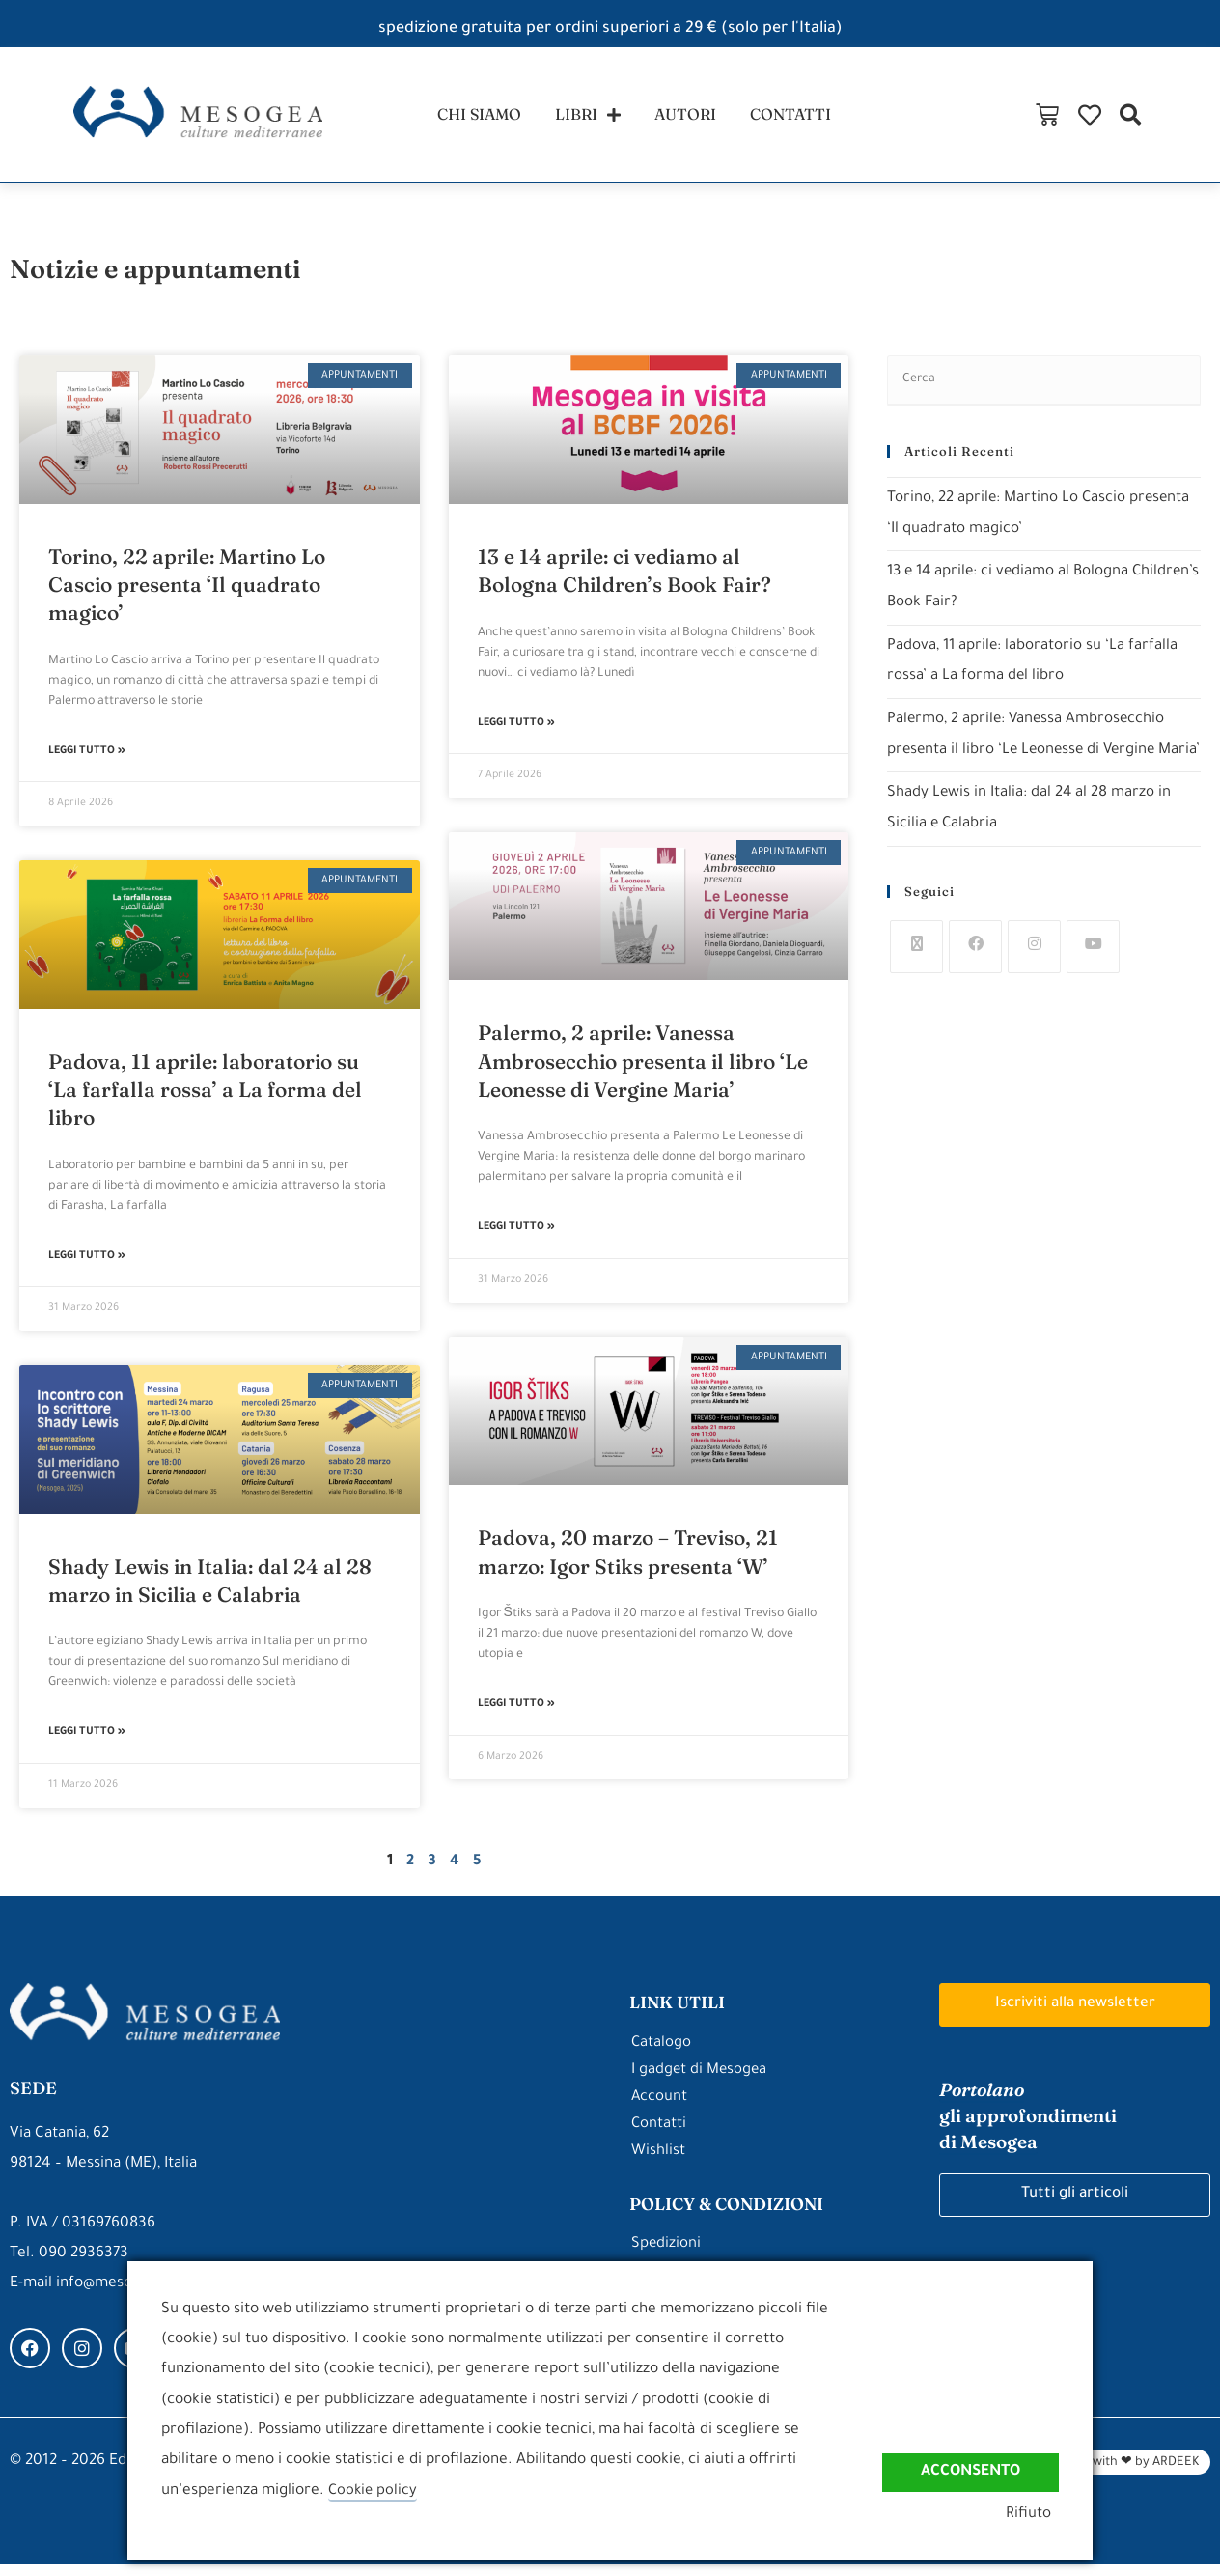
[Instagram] (1034, 982)
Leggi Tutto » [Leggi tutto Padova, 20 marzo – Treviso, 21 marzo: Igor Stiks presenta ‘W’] (516, 1716)
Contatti (659, 2136)
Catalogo (661, 2055)
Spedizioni (666, 2256)
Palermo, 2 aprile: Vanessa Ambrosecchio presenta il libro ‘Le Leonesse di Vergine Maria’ (643, 1071)
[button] (1194, 119)
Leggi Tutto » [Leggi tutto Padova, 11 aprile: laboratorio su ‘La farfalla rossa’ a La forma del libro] (86, 1268)
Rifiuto (1036, 2514)
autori (689, 119)
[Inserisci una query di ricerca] (1044, 390)
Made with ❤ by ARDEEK (1128, 2474)
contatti (801, 119)
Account (659, 2109)
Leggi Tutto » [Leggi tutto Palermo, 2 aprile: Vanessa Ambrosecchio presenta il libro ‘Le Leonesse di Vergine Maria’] (516, 1239)
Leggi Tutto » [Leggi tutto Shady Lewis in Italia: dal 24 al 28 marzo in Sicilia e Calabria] (86, 1744)
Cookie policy (374, 2491)
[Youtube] (1093, 982)
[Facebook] (975, 982)
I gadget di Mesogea (700, 2082)
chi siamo (470, 119)
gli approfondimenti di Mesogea (1037, 2127)
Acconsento (970, 2471)
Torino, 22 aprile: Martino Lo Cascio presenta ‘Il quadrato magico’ (186, 593)
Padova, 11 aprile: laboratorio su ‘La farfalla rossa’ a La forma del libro (205, 1099)
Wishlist (658, 2163)
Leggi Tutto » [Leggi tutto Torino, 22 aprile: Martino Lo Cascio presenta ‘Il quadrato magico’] (86, 762)
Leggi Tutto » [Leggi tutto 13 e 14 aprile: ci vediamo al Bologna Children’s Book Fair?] (516, 733)
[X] (916, 982)
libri (586, 119)
